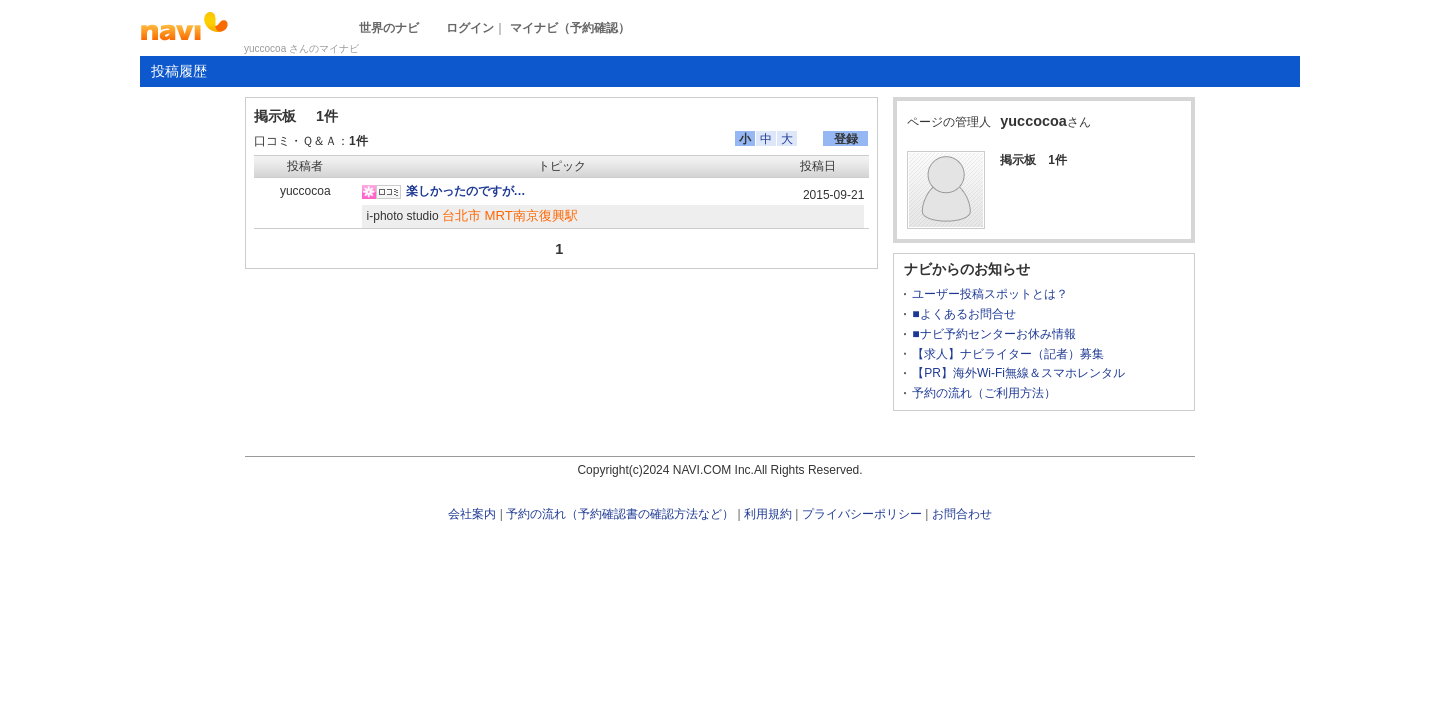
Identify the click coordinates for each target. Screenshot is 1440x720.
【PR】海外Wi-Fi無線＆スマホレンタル (1018, 373)
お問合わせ (962, 514)
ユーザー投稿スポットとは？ (990, 294)
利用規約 (768, 514)
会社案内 (472, 514)
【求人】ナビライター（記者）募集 (1008, 354)
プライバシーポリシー (862, 514)
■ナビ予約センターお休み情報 (993, 334)
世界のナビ (389, 28)
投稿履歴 (179, 71)
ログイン (470, 28)
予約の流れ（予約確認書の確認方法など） (620, 514)
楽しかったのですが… (466, 191)
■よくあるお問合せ (963, 314)
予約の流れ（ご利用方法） (984, 393)
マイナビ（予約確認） (570, 28)
